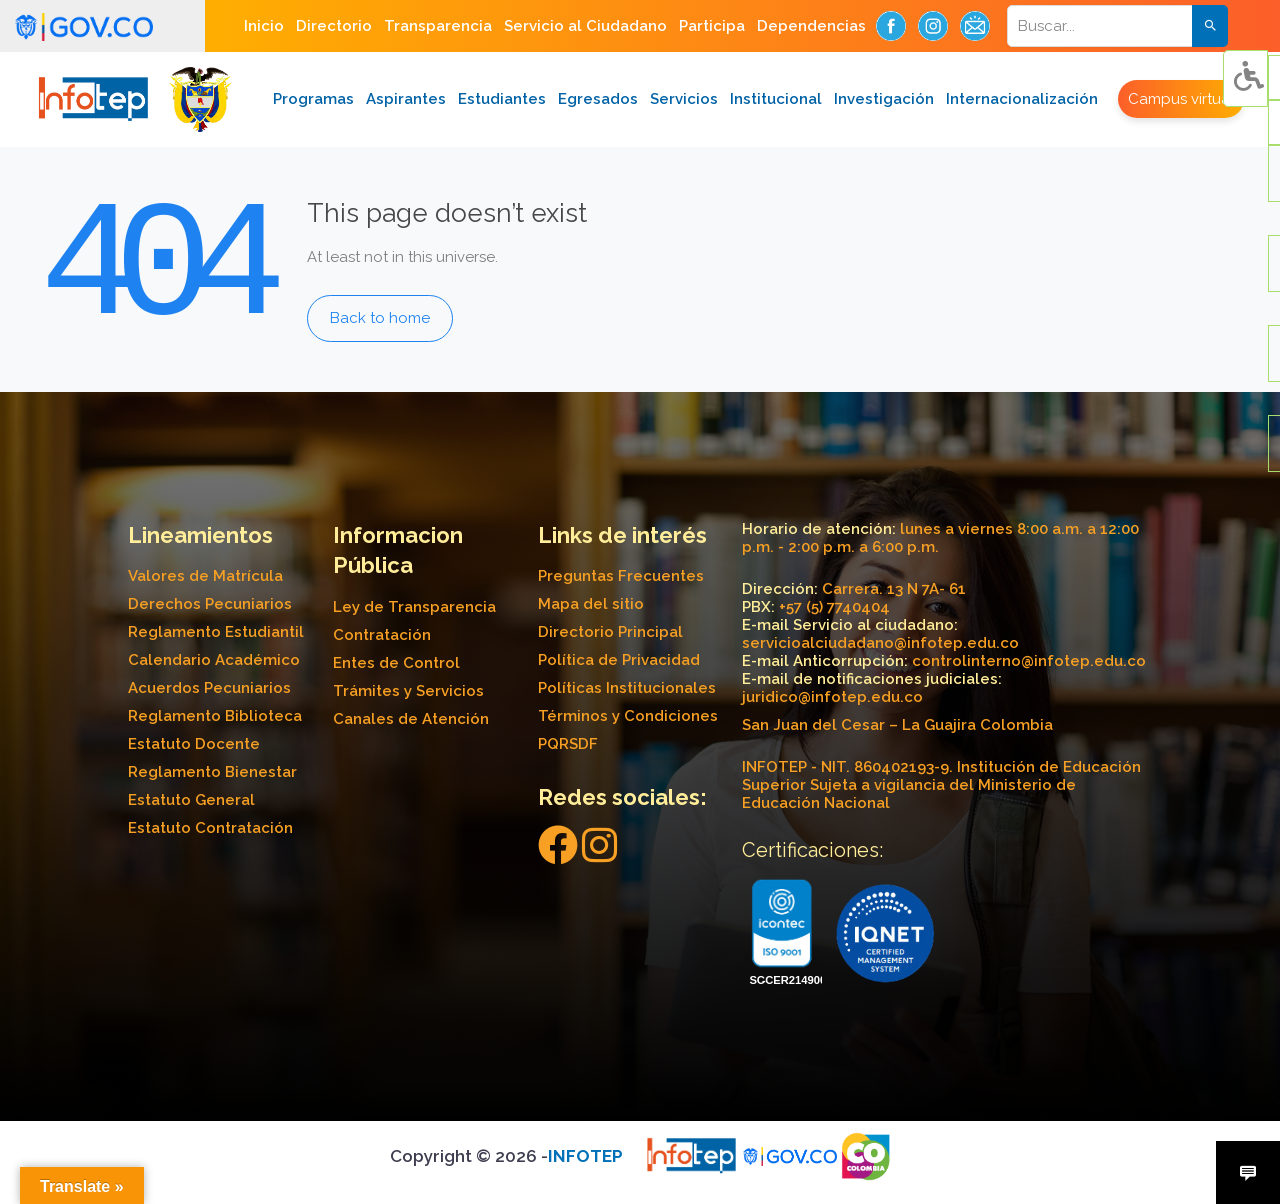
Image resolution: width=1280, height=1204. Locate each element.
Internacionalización (1022, 99)
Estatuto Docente (194, 744)
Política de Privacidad (619, 660)
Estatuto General (191, 800)
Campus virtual (1181, 99)
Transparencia (438, 26)
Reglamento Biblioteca (215, 716)
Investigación (884, 99)
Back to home (380, 318)
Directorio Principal (610, 632)
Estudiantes (502, 99)
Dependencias (811, 26)
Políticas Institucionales (627, 688)
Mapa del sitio (591, 604)
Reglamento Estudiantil (216, 632)
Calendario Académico (214, 660)
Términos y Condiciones (628, 716)
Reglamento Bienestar (212, 772)
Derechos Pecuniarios (210, 604)
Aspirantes (406, 99)
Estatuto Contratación (210, 828)
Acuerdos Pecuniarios (209, 688)
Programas (313, 99)
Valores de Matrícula (205, 576)
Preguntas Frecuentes (621, 576)
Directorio (334, 26)
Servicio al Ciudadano (585, 26)
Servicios (684, 99)
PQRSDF (568, 744)
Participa (712, 26)
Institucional (776, 99)
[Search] (1113, 26)
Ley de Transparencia (414, 607)
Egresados (598, 99)
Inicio (264, 26)
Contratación (382, 635)
